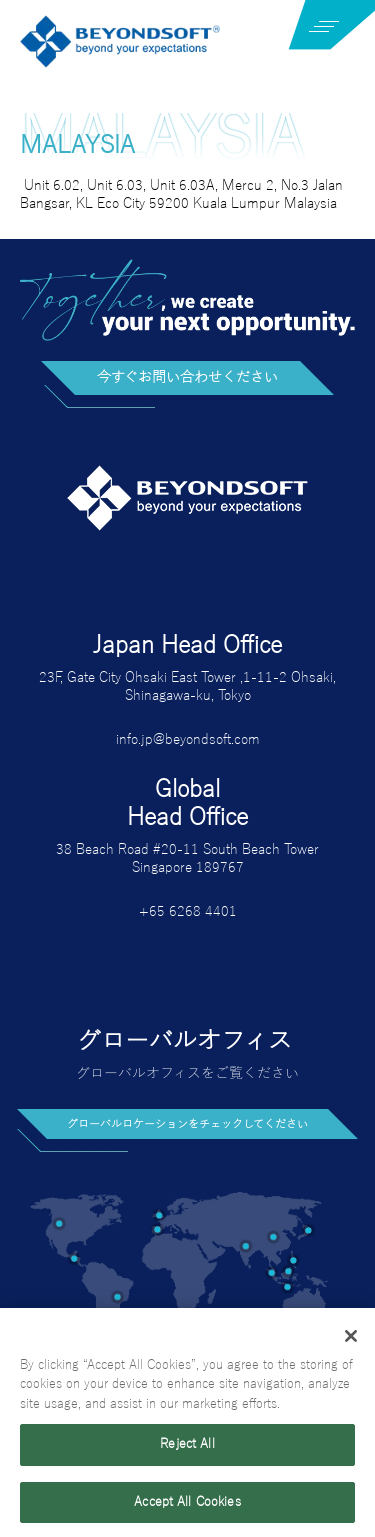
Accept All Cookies (187, 1507)
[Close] (351, 1340)
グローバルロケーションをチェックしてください (187, 1124)
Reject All (187, 1449)
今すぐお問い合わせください (187, 377)
